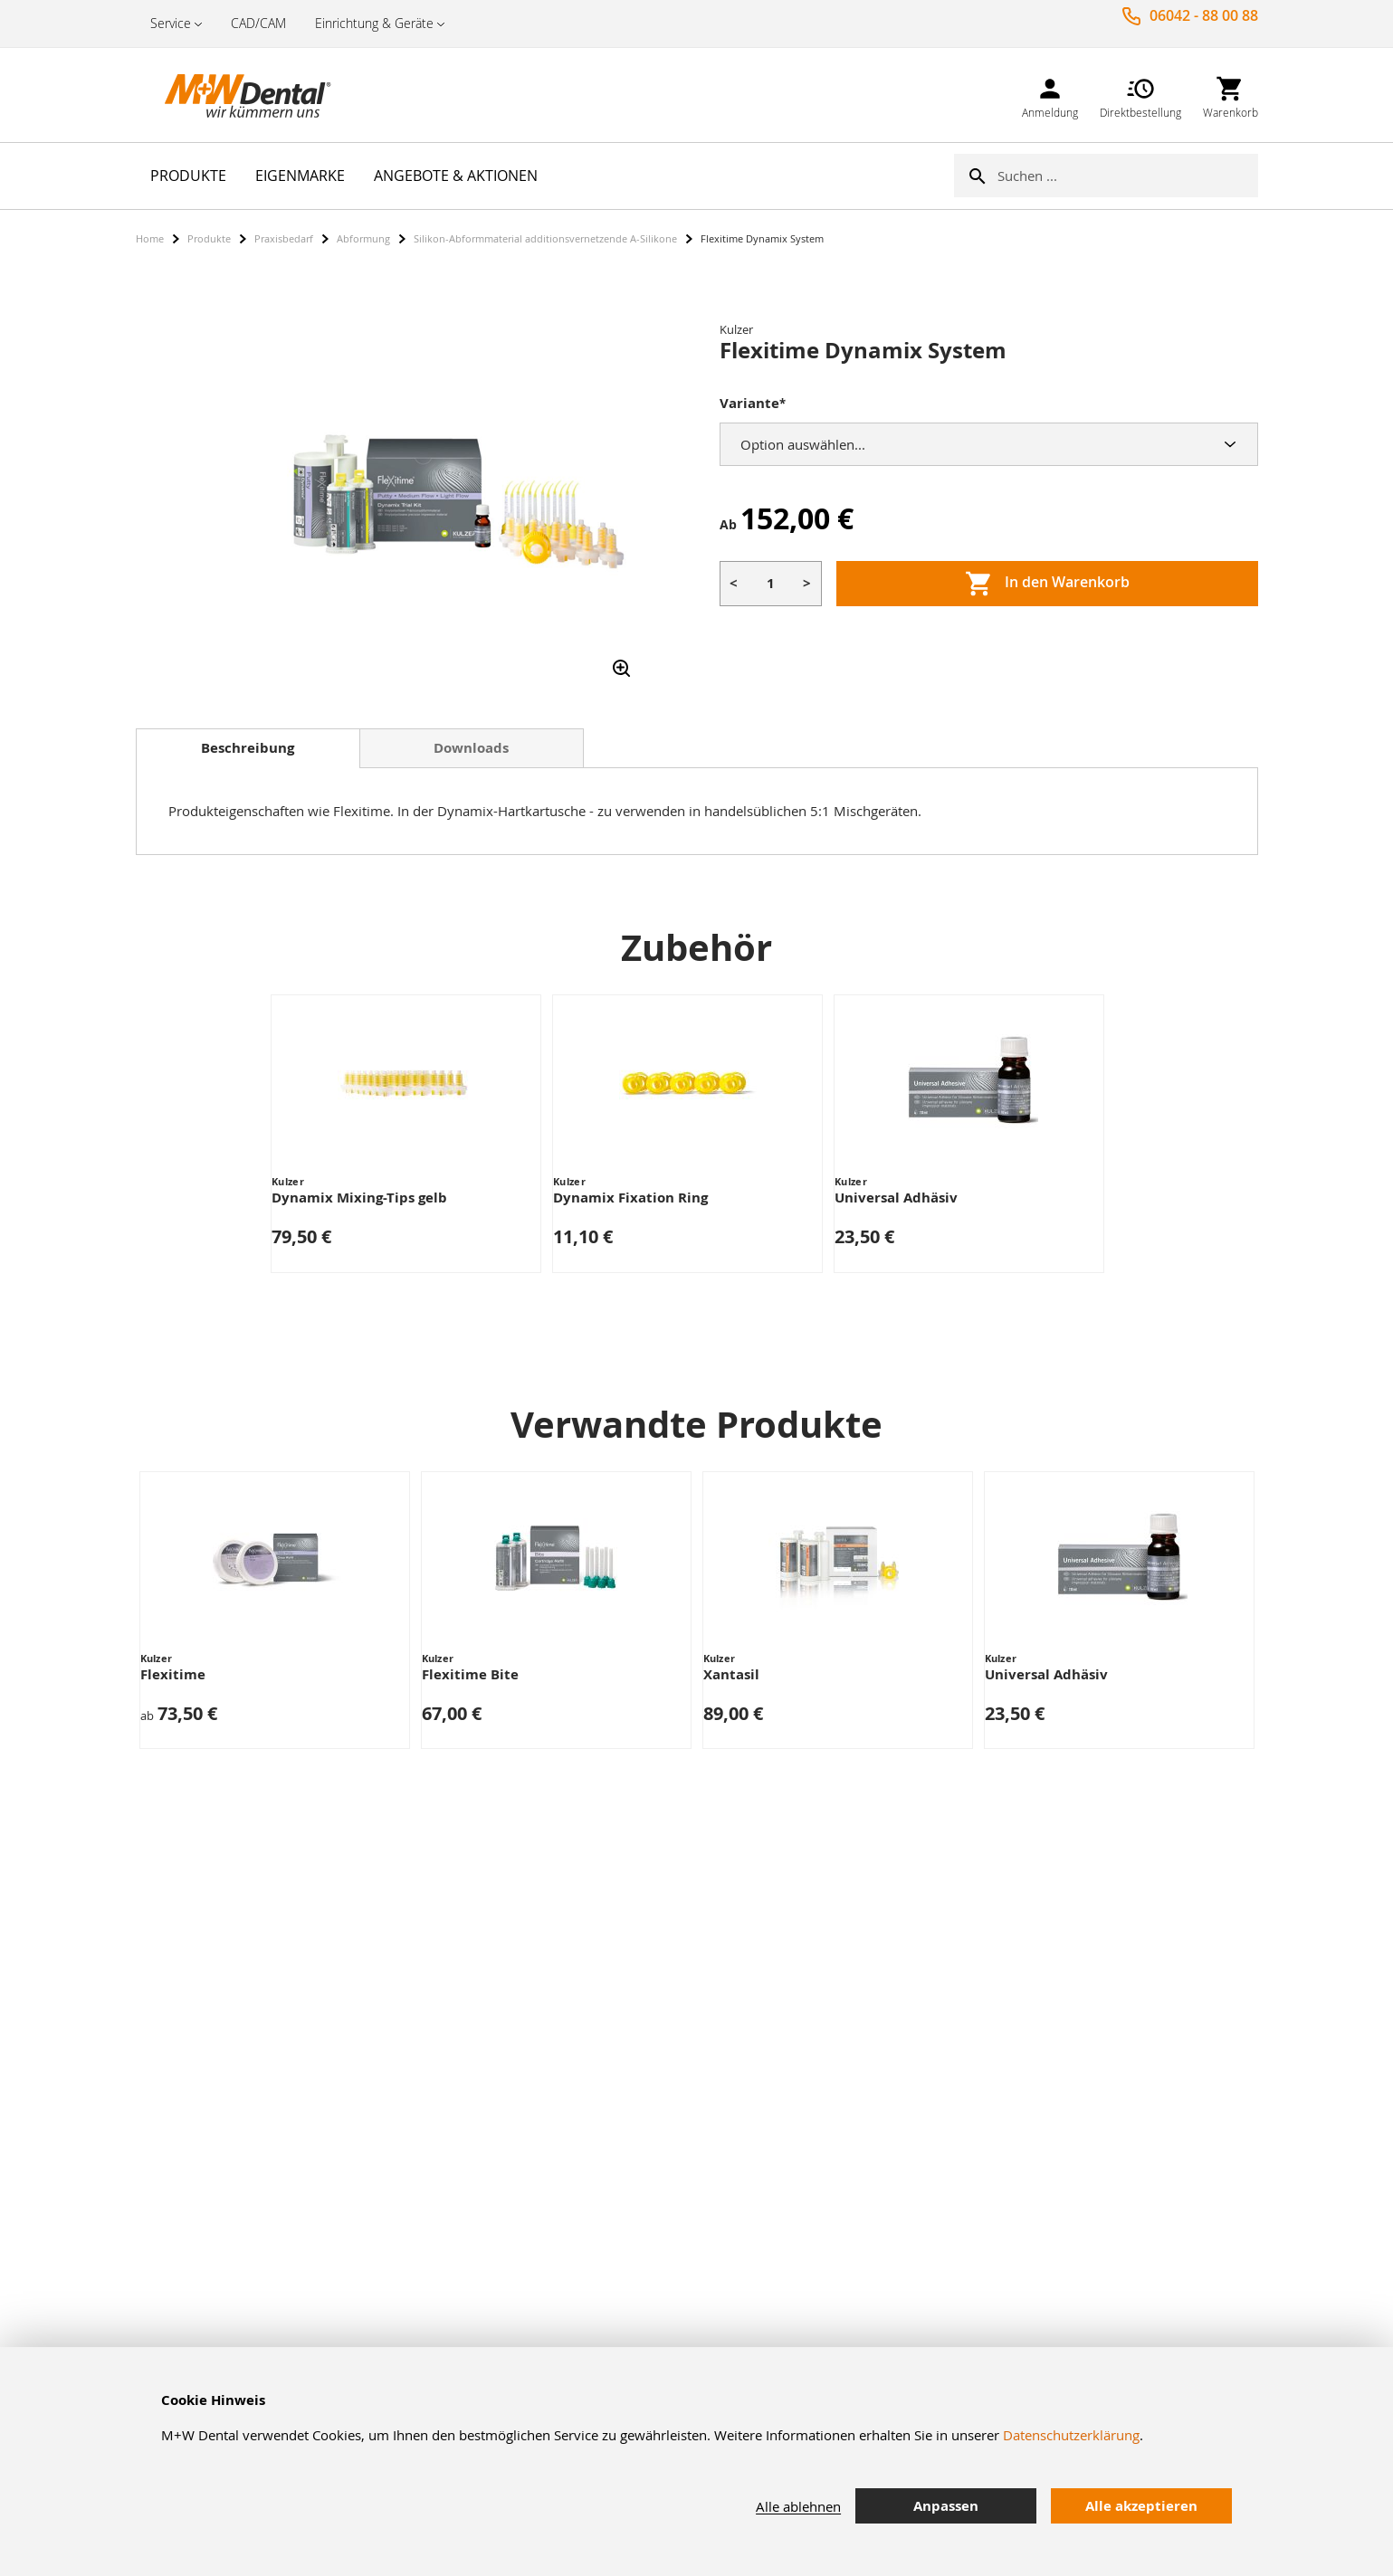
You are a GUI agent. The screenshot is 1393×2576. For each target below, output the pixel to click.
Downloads (471, 747)
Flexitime (172, 1674)
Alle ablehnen (798, 2506)
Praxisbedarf (283, 238)
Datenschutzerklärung (1071, 2435)
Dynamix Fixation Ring (630, 1197)
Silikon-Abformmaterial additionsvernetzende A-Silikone (545, 238)
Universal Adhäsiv (896, 1197)
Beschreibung (247, 747)
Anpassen (945, 2505)
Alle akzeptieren (1141, 2505)
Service (170, 23)
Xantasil (731, 1674)
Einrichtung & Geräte (374, 23)
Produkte (209, 238)
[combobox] (1127, 175)
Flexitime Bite (470, 1674)
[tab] (248, 748)
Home (150, 238)
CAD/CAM (258, 23)
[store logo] (226, 95)
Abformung (363, 238)
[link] (1050, 94)
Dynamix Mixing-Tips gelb (359, 1197)
